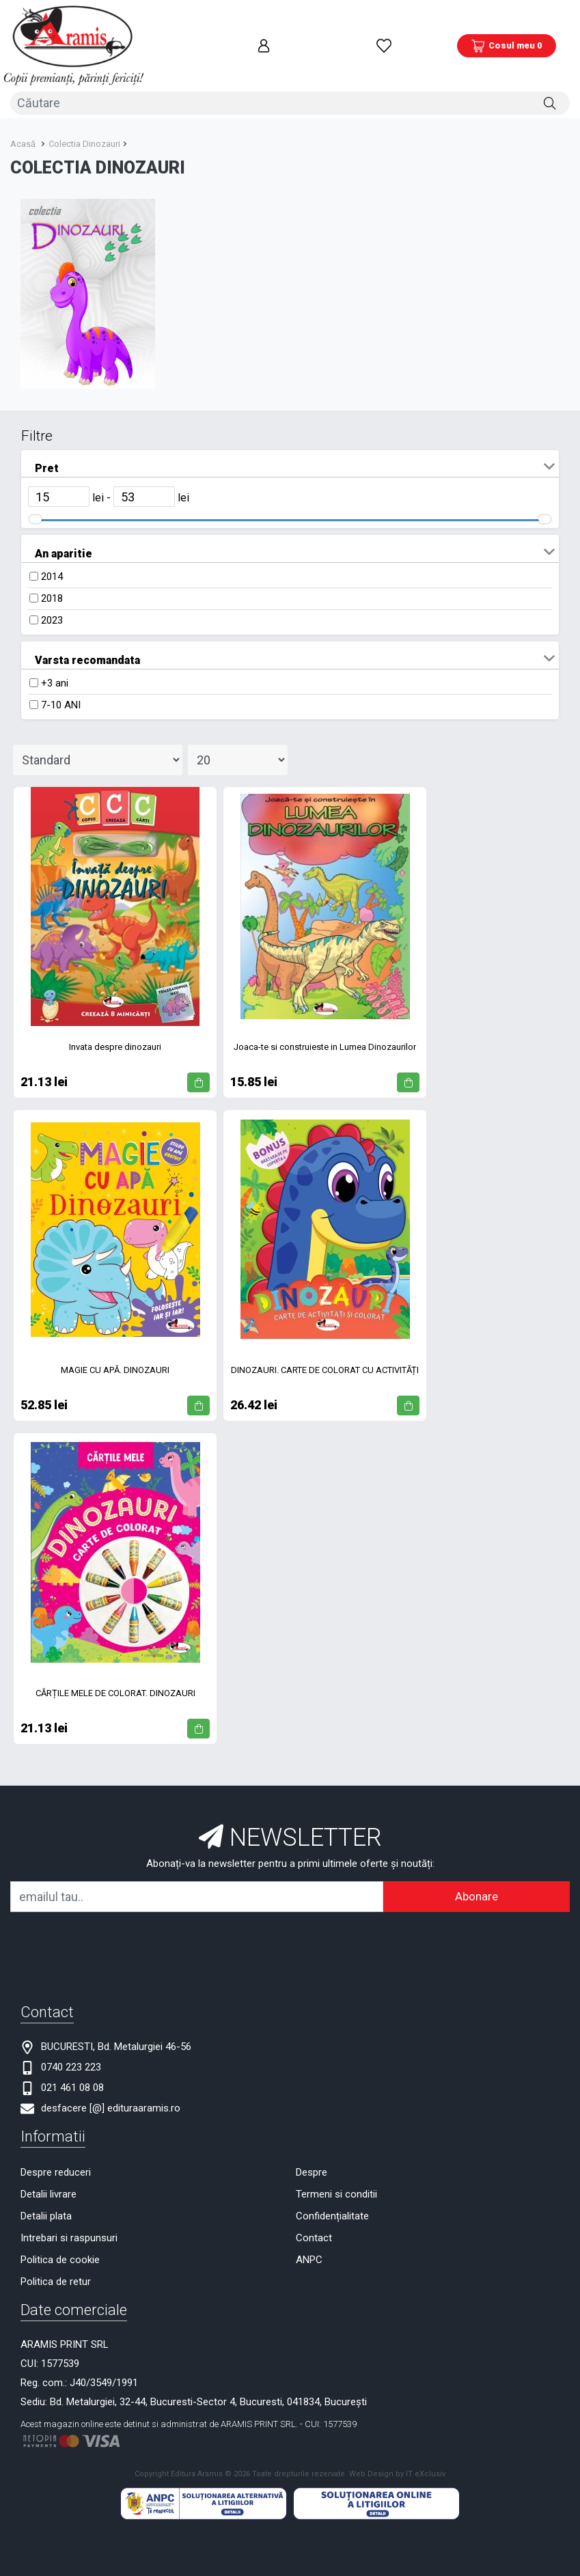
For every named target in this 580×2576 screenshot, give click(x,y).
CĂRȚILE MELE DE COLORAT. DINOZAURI (115, 1659)
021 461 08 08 (72, 2055)
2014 (52, 544)
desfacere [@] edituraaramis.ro (110, 2075)
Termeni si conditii (336, 2161)
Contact (314, 2205)
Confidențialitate (332, 2183)
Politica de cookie (60, 2227)
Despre (311, 2139)
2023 (52, 587)
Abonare (476, 1863)
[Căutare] (550, 73)
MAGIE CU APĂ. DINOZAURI (115, 1336)
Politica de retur (55, 2249)
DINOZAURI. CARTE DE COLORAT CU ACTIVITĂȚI (325, 1336)
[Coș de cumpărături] (506, 30)
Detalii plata (46, 2183)
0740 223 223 (71, 2034)
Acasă (23, 110)
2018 (52, 565)
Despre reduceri (55, 2139)
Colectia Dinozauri (84, 110)
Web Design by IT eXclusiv (397, 2440)
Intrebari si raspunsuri (69, 2205)
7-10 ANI (61, 672)
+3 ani (54, 650)
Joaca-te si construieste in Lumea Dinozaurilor (325, 1013)
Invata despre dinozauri (115, 1013)
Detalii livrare (48, 2161)
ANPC (309, 2227)
